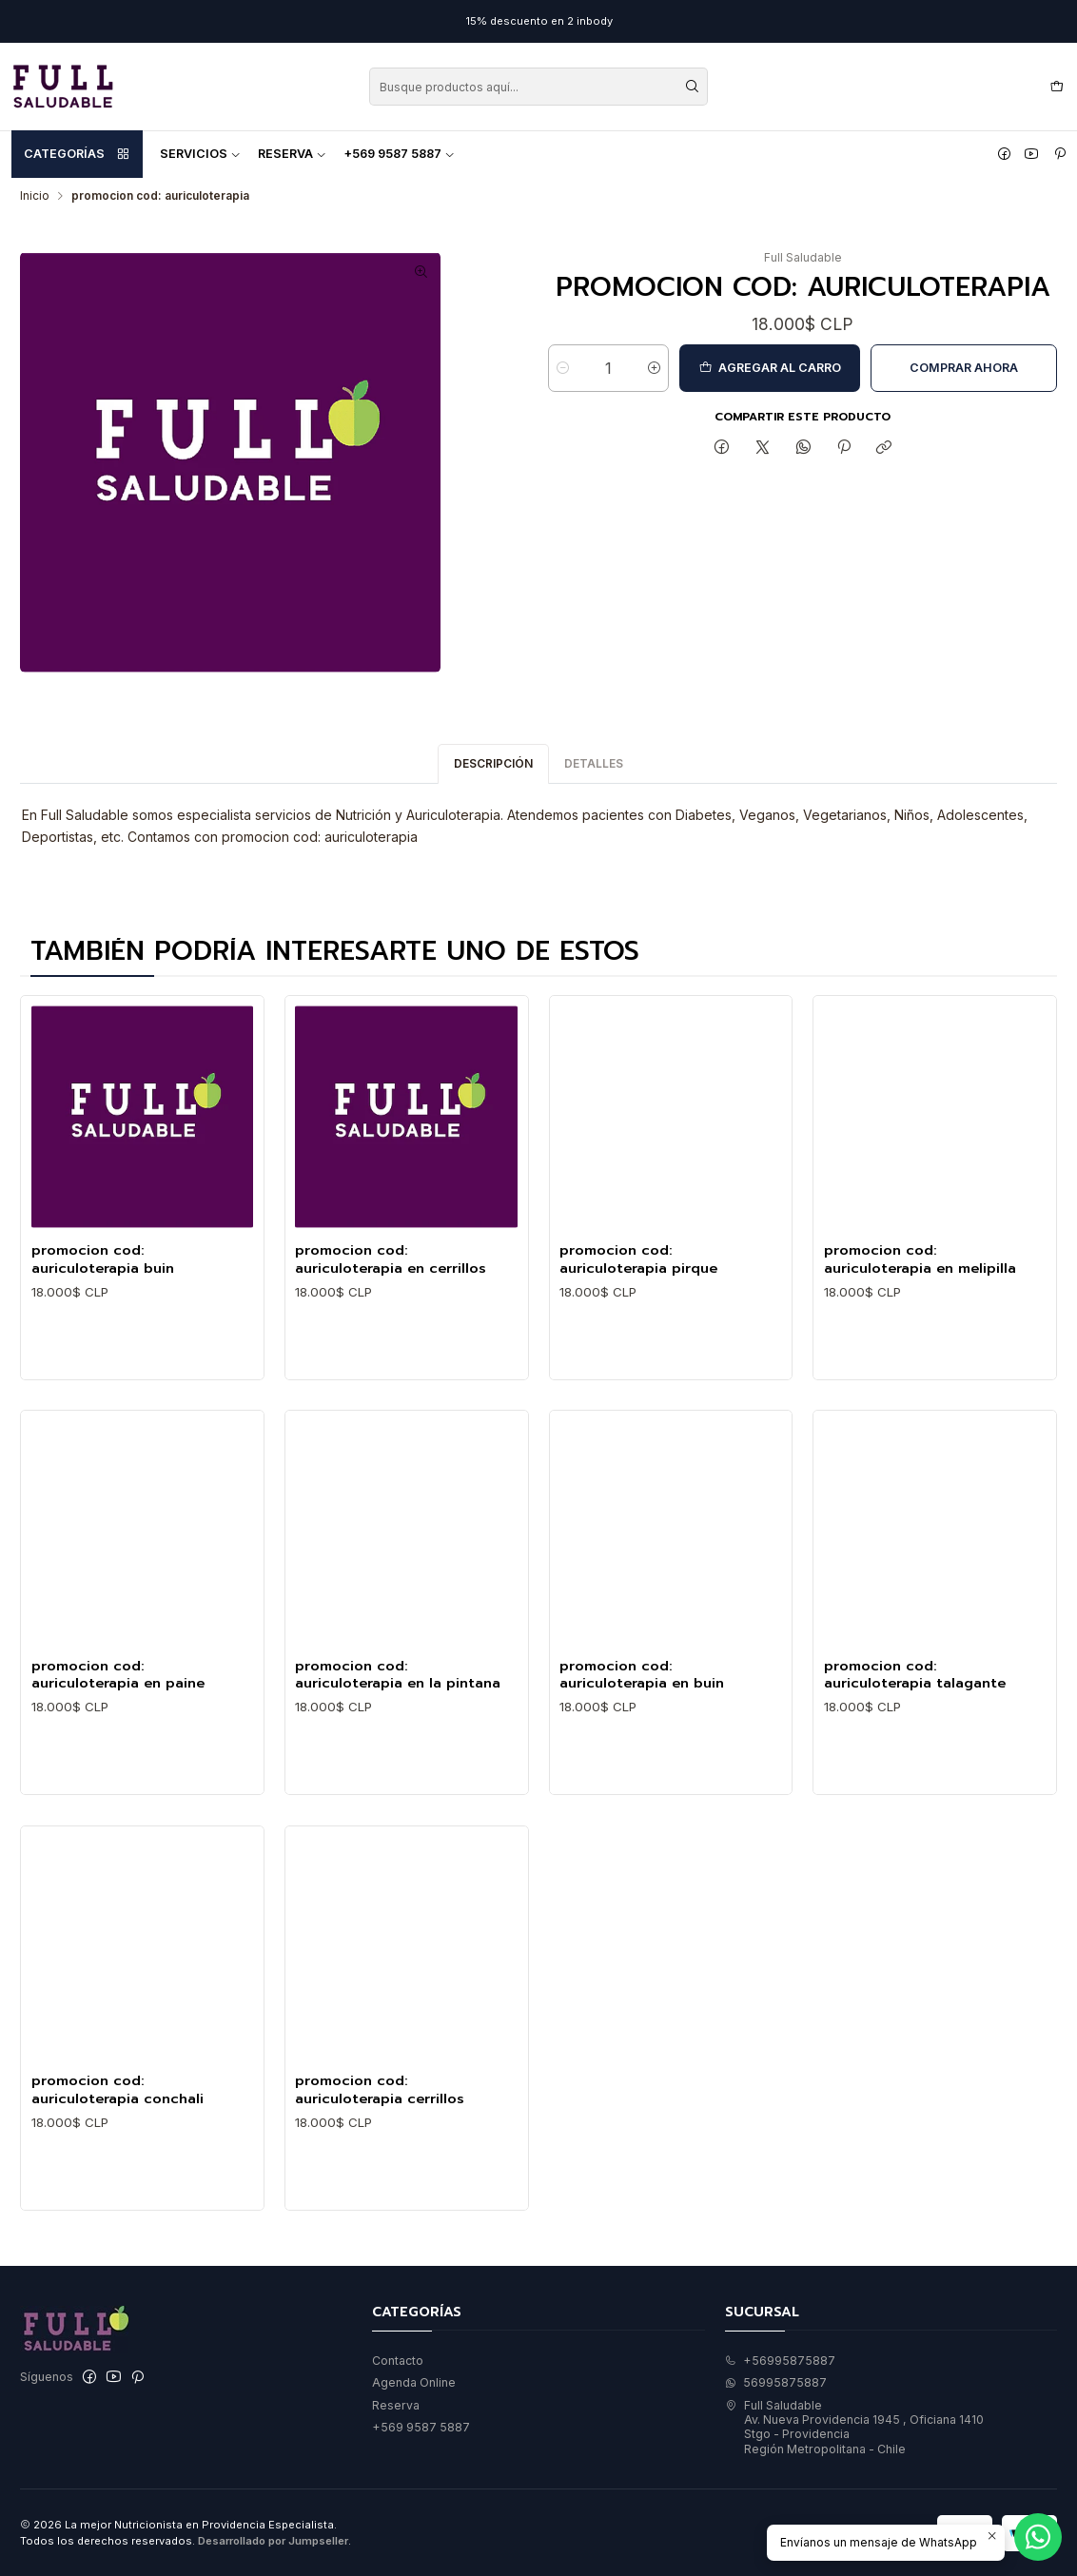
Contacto (397, 2360)
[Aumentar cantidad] (654, 368)
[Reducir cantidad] (563, 368)
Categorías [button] (77, 154)
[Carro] (1057, 87)
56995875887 (776, 2382)
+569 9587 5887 (399, 153)
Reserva (292, 153)
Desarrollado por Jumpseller (273, 2540)
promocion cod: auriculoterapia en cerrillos (390, 1333)
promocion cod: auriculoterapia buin (102, 1307)
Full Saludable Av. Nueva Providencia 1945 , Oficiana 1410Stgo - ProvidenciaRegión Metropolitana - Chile (854, 2427)
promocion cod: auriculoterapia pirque (638, 1352)
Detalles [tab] (593, 811)
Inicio (34, 196)
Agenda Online (414, 2382)
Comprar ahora (964, 368)
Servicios (200, 153)
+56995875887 (780, 2360)
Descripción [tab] (493, 811)
